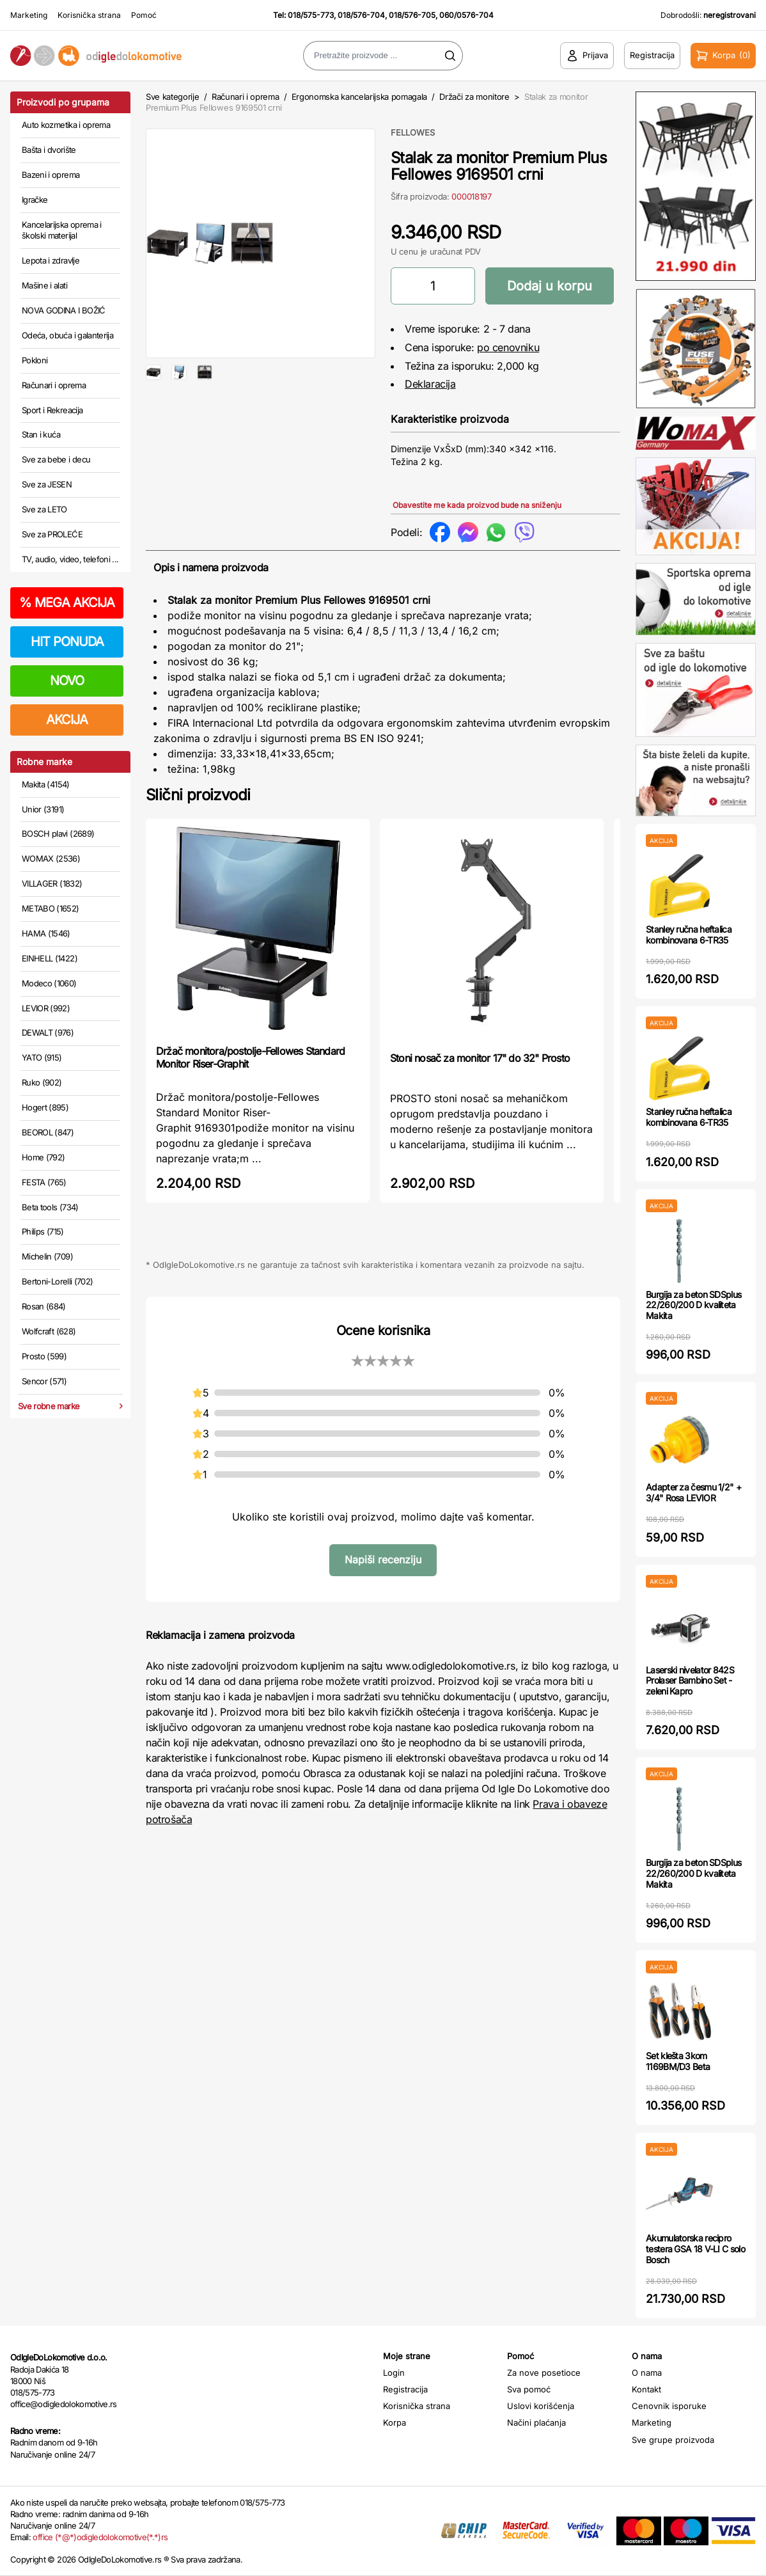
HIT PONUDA (67, 641)
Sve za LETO (44, 509)
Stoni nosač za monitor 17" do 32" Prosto (480, 1058)
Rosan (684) (44, 1306)
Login (394, 2372)
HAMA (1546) (46, 933)
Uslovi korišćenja (540, 2406)
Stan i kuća (41, 434)
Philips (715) (43, 1231)
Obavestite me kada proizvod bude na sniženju (477, 505)
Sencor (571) (44, 1381)
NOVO (67, 680)
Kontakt (646, 2389)
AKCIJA (67, 719)
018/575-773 (311, 15)
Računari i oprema (54, 385)
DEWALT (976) (48, 1032)
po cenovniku (508, 347)
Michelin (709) (47, 1256)
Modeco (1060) (49, 983)
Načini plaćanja (536, 2422)
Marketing (28, 15)
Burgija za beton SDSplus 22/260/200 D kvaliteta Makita (693, 1305)
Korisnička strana (89, 15)
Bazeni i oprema (50, 175)
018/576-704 (361, 15)
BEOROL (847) (48, 1132)
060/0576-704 (466, 15)
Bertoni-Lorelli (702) (57, 1281)
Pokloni (34, 360)
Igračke (34, 199)
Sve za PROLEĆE (52, 534)
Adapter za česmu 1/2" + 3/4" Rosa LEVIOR (693, 1492)
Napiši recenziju (383, 1559)
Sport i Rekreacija (52, 410)
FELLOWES (413, 132)
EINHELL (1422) (49, 958)
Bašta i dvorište (49, 150)
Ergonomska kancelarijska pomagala (359, 96)
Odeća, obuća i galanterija (67, 335)
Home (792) (43, 1157)
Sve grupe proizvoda (673, 2440)
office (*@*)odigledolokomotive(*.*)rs (100, 2537)
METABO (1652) (50, 908)
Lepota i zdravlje (50, 260)
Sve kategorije (172, 96)
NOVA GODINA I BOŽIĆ (64, 310)
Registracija (405, 2389)
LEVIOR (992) (46, 1008)
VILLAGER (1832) (52, 883)
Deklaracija (430, 383)
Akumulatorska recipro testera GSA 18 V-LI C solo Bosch (695, 2248)
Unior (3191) (43, 809)
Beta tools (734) (50, 1207)
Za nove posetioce (544, 2372)
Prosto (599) (44, 1356)
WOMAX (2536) (51, 858)
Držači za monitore (474, 96)
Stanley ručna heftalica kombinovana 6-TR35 (688, 934)
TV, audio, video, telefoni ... (70, 559)
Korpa (394, 2422)
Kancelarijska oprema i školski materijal (62, 230)
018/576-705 (412, 15)
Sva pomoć (529, 2389)
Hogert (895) (45, 1107)
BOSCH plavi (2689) (58, 833)
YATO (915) (42, 1057)
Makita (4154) (46, 784)
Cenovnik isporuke (669, 2406)
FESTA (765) (44, 1182)
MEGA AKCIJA (66, 602)
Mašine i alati (44, 285)
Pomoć (144, 15)
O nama (647, 2372)
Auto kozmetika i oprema (66, 125)
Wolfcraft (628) (48, 1331)
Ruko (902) (42, 1082)
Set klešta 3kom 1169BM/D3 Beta (678, 2061)
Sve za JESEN (47, 484)
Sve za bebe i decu (56, 459)
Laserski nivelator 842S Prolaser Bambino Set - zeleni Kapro (690, 1680)
